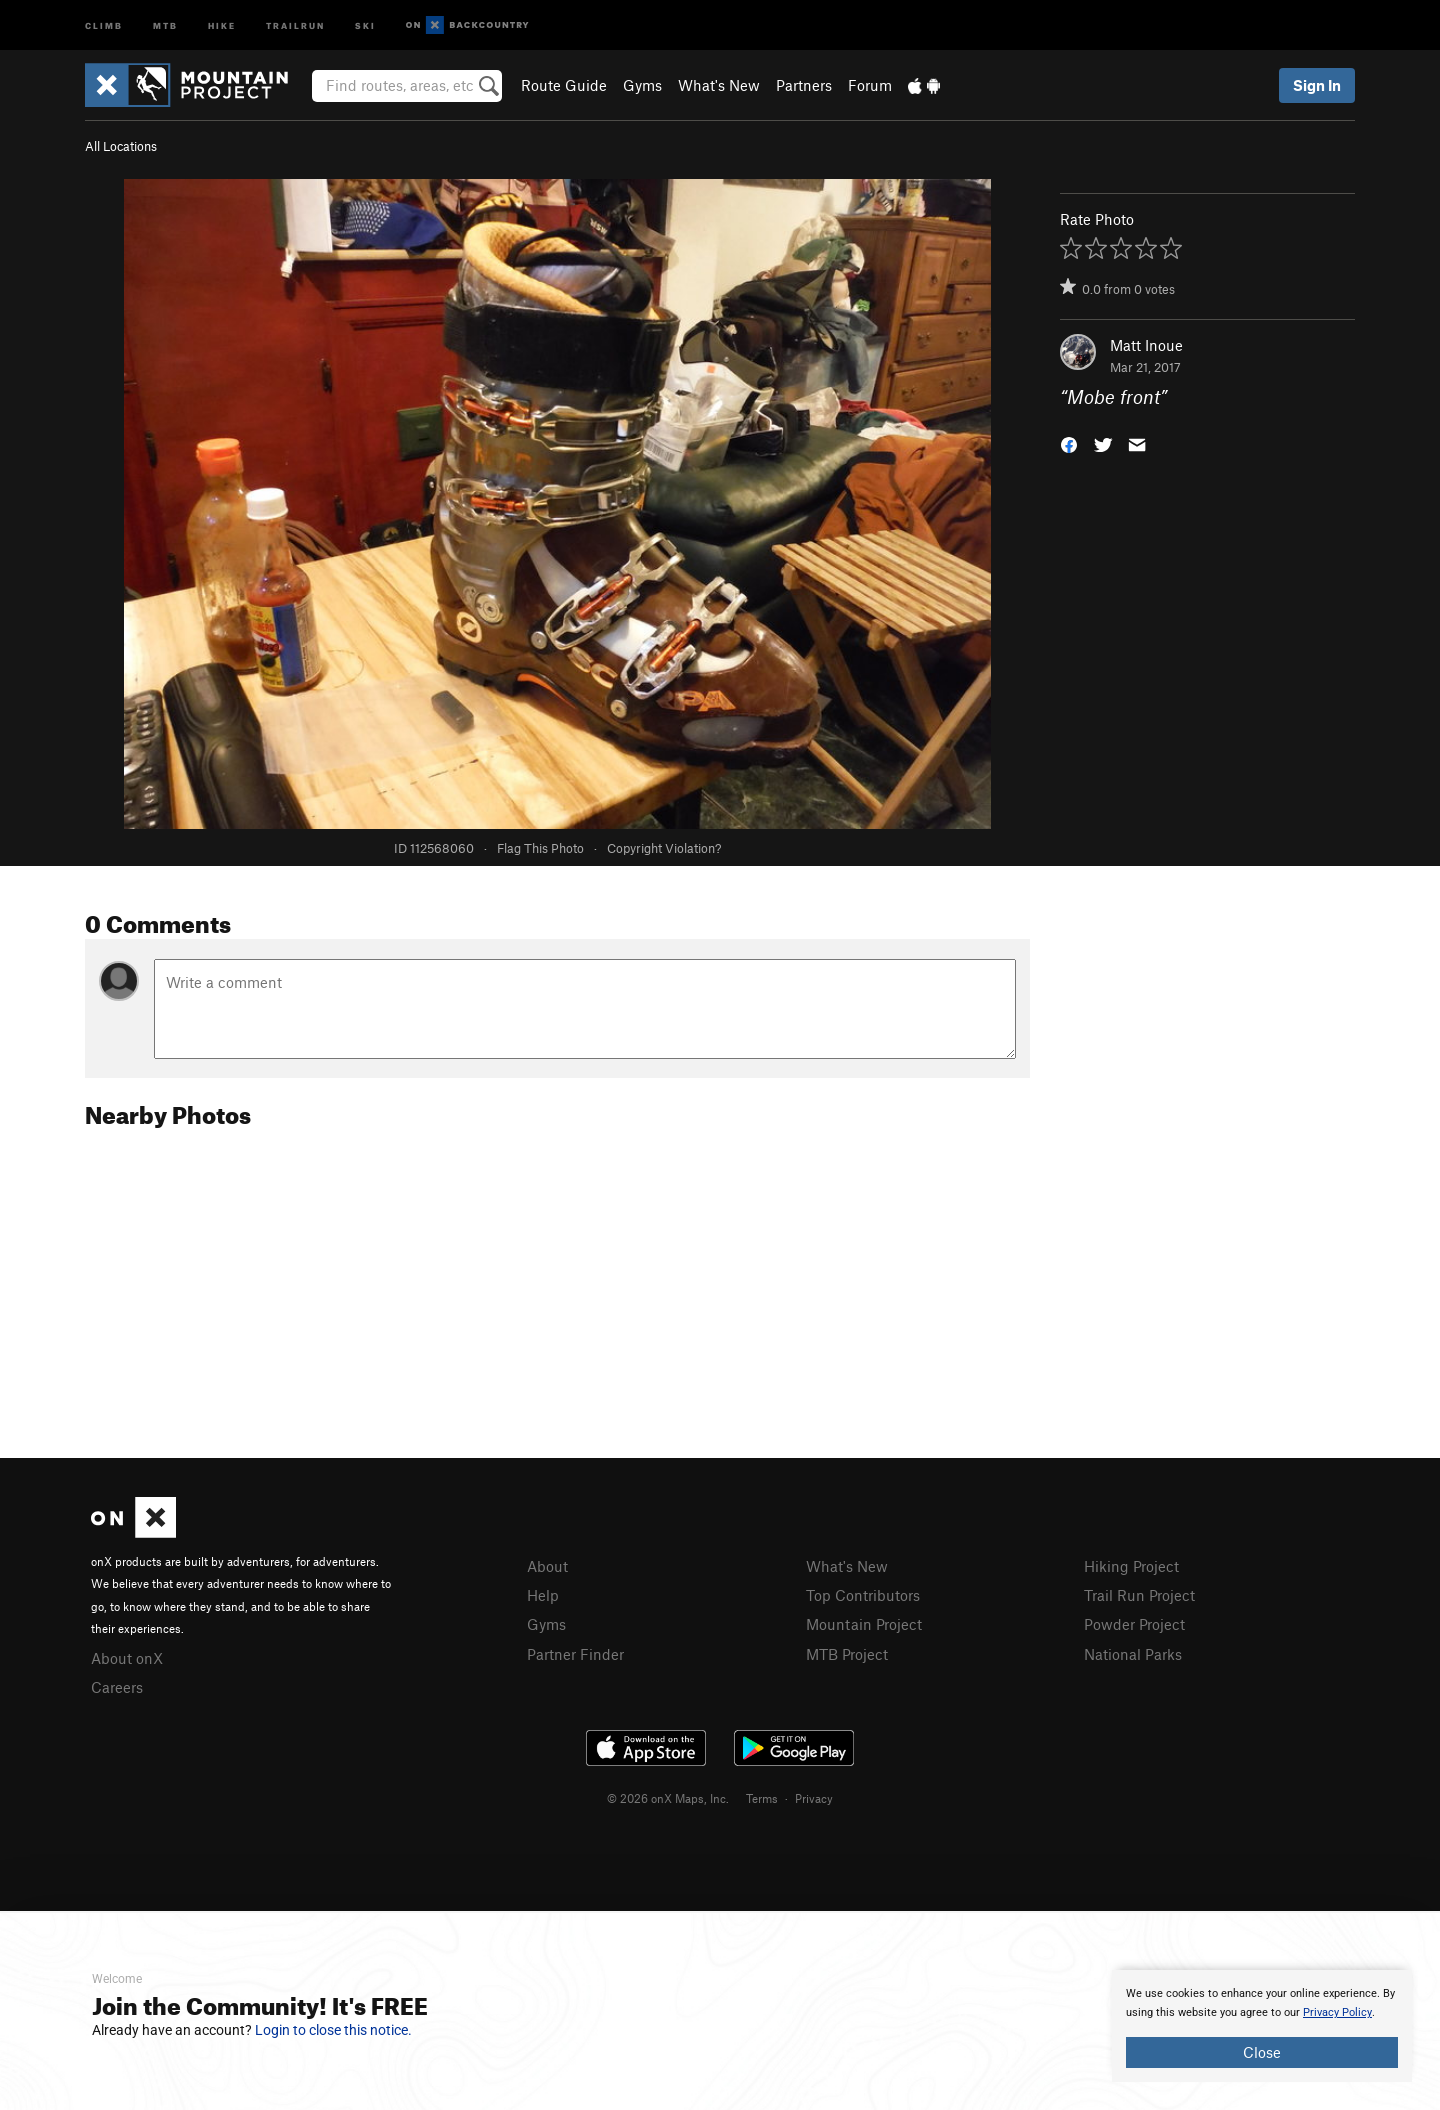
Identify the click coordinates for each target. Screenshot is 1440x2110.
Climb (104, 24)
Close (1262, 2052)
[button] (1069, 443)
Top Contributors (863, 1595)
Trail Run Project (1139, 1595)
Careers (117, 1687)
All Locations (121, 146)
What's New (719, 85)
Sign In (1317, 85)
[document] (1262, 2026)
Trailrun (295, 24)
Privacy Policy (1337, 2012)
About (547, 1566)
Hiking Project (1131, 1566)
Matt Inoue (1146, 345)
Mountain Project (864, 1624)
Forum (870, 85)
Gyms (642, 85)
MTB (165, 24)
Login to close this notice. (333, 2030)
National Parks (1133, 1654)
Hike (222, 24)
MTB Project (847, 1654)
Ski (365, 24)
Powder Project (1134, 1624)
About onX (127, 1658)
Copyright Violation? (664, 848)
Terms (762, 1798)
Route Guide (564, 85)
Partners (804, 85)
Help (543, 1595)
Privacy (814, 1798)
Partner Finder (575, 1654)
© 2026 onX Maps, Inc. (668, 1798)
